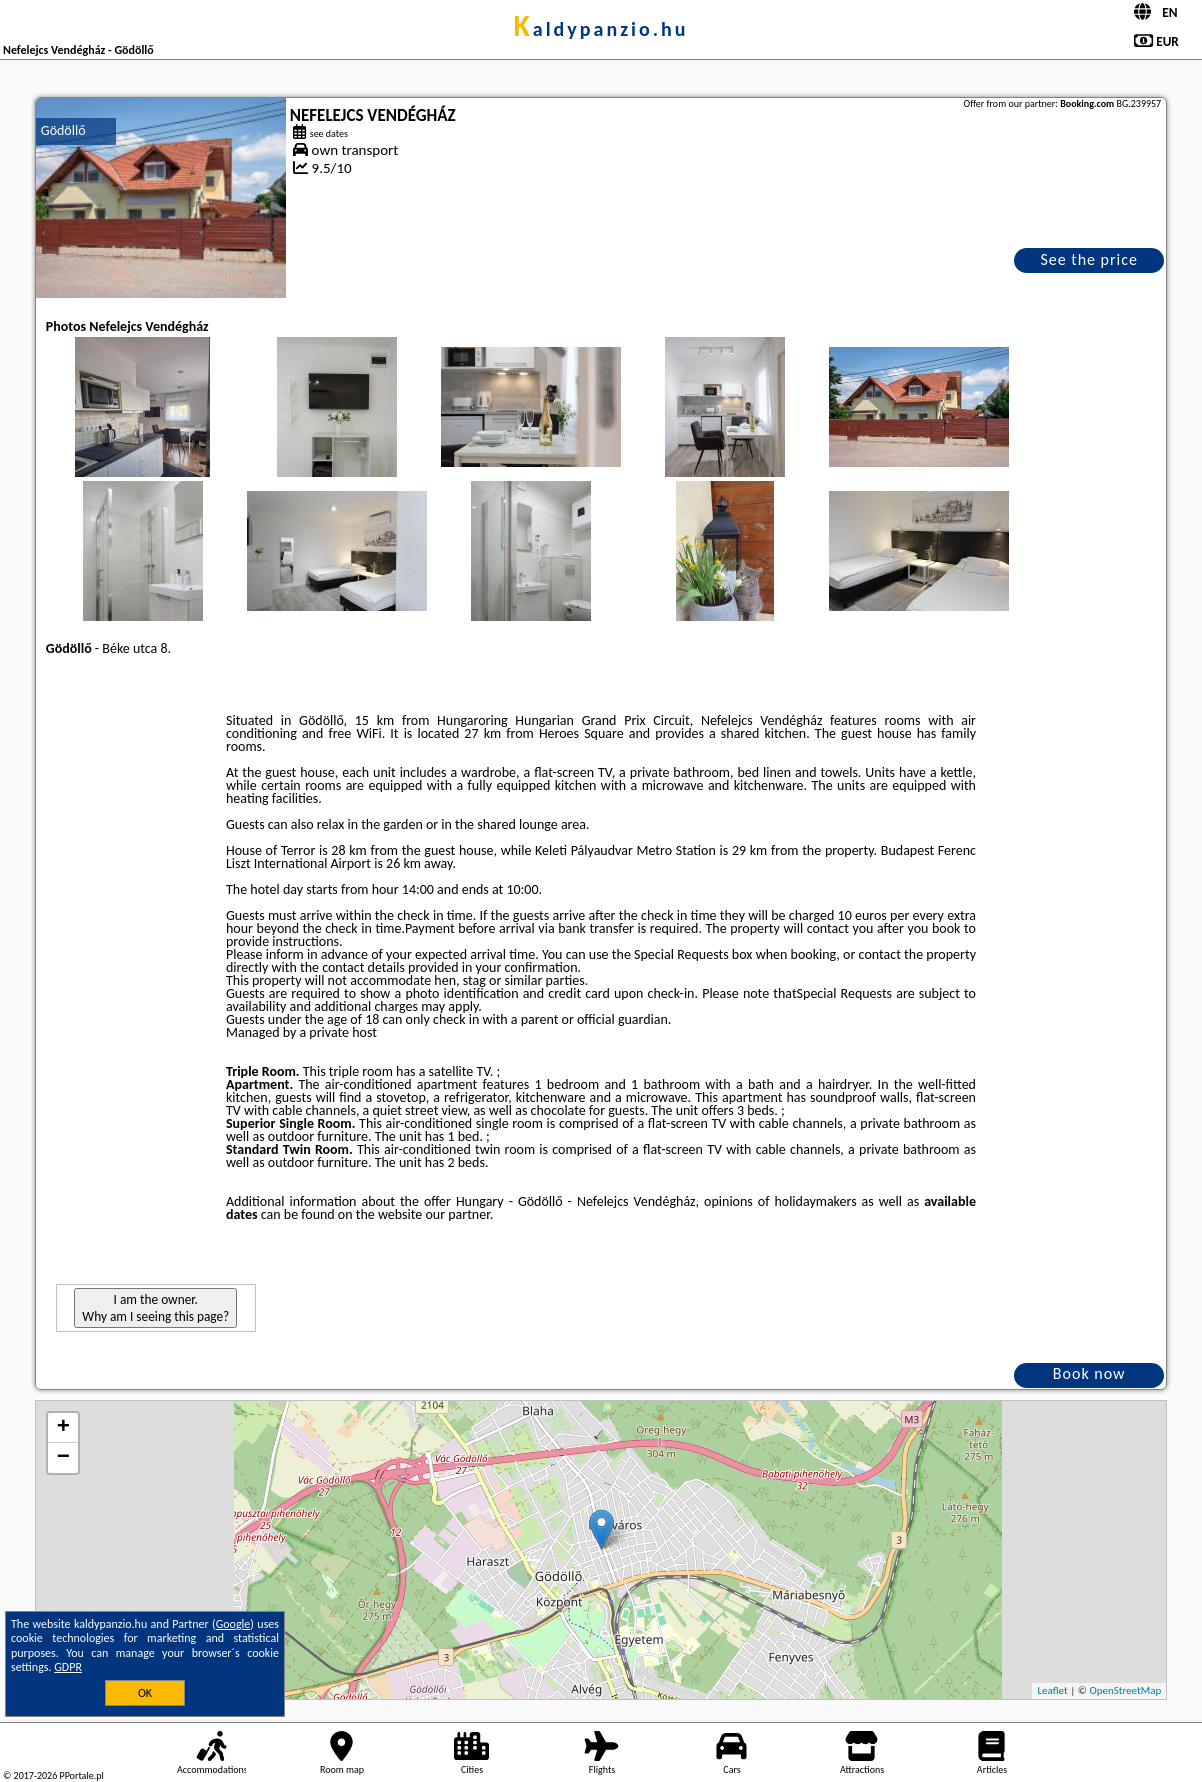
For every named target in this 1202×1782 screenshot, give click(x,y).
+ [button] (63, 1428)
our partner (457, 1214)
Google (233, 1624)
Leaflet (1052, 1690)
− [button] (63, 1458)
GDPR (68, 1667)
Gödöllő (63, 130)
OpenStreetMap (1125, 1690)
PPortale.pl (81, 1775)
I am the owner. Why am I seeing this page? (155, 1308)
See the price (1089, 259)
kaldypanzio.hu (600, 29)
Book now (1089, 1373)
